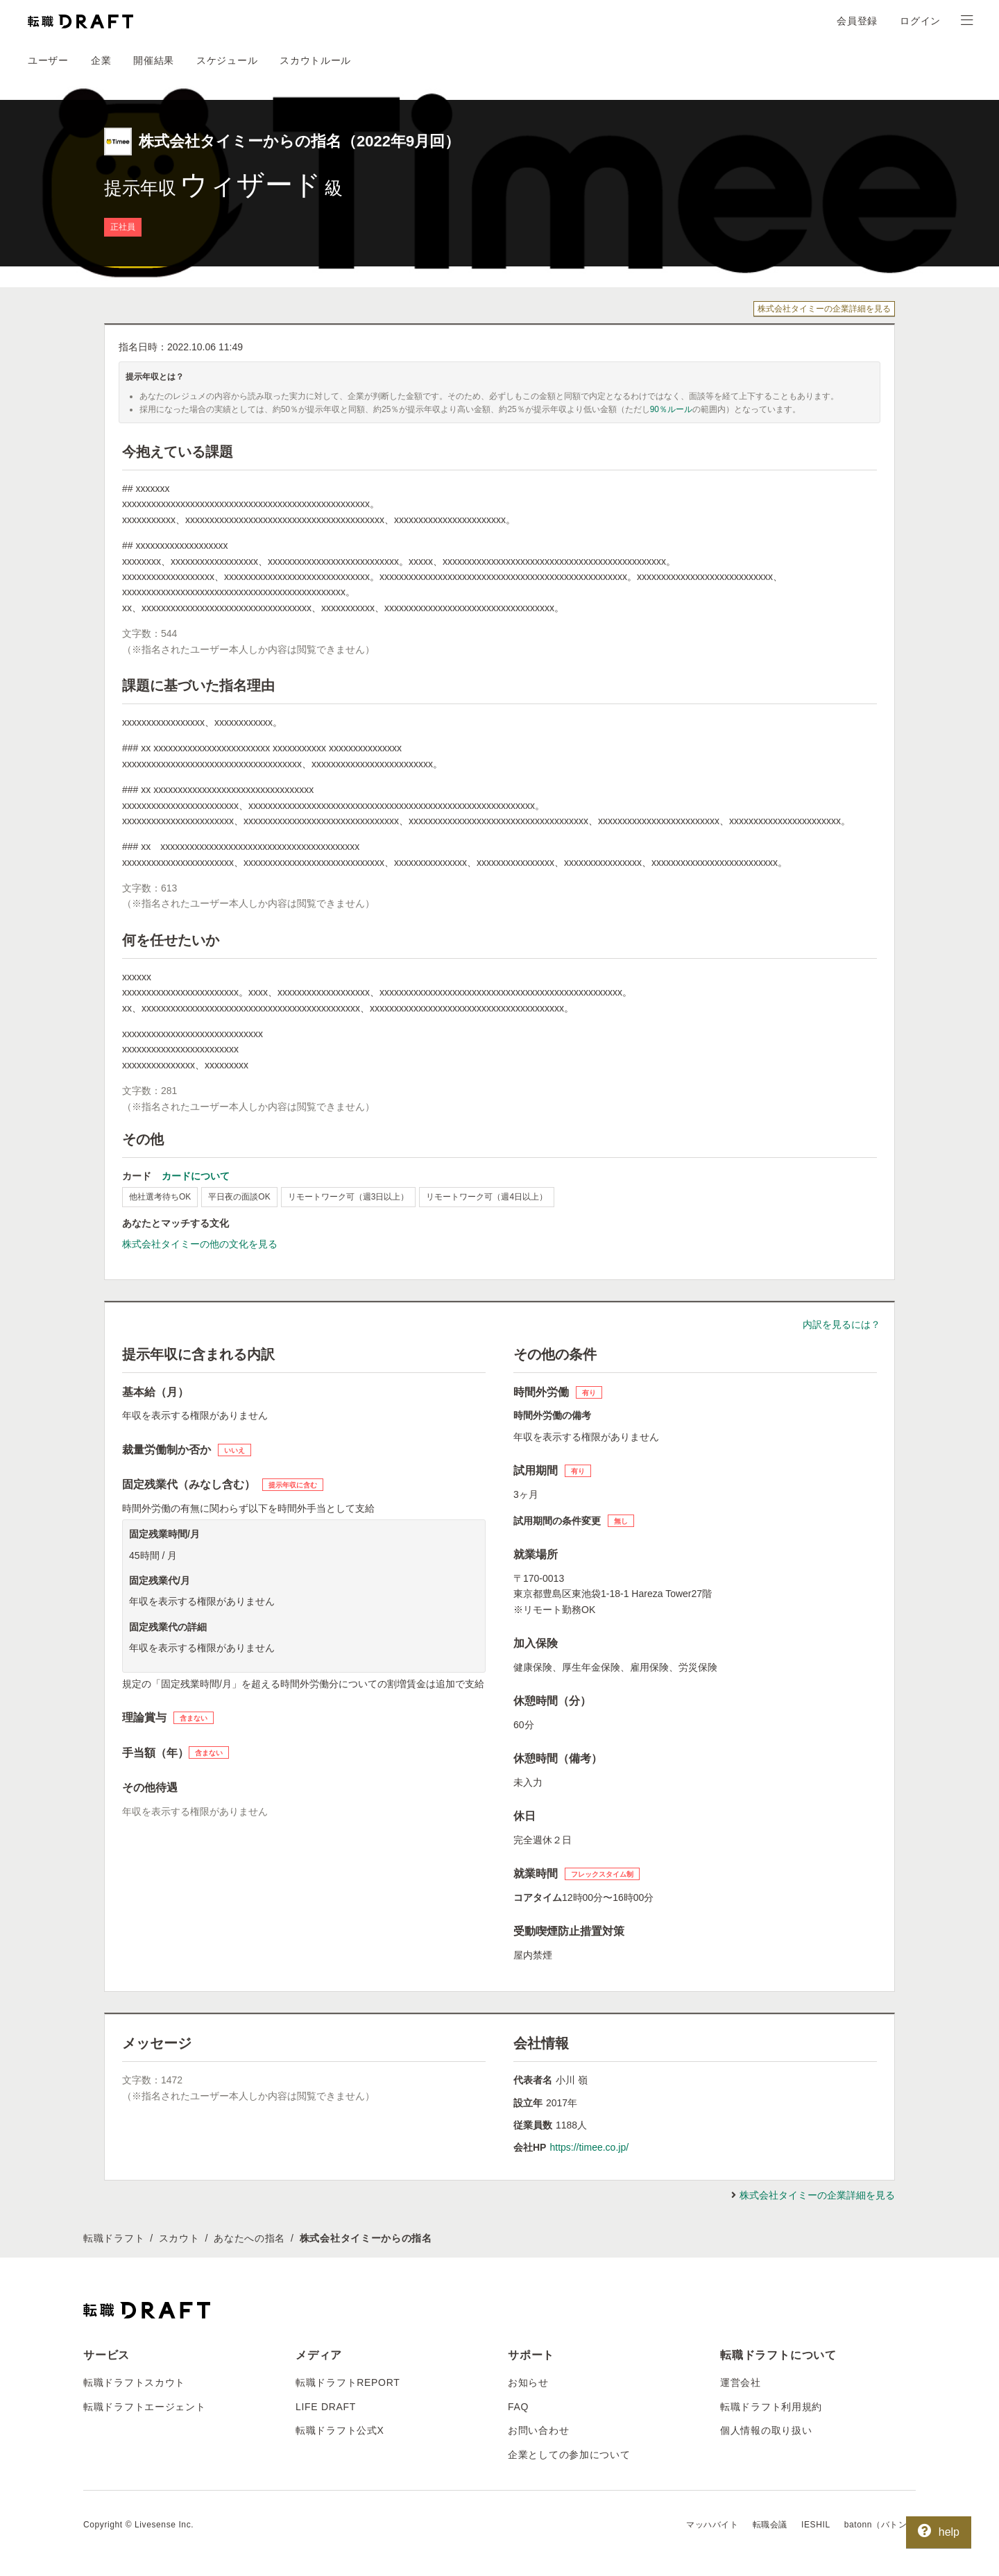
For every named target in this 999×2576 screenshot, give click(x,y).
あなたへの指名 (249, 2238)
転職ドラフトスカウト (134, 2382)
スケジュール (226, 60)
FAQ (518, 2406)
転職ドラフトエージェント (144, 2406)
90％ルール (671, 409)
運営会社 (740, 2382)
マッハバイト (712, 2525)
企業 (101, 60)
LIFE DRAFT (326, 2406)
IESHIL (815, 2525)
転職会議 (770, 2525)
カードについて (196, 1176)
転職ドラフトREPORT (348, 2382)
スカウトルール (315, 60)
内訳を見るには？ (841, 1324)
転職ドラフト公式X (340, 2430)
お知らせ (528, 2382)
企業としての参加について (569, 2454)
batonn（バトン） (880, 2525)
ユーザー (48, 60)
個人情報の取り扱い (766, 2430)
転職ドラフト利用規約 (771, 2406)
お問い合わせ (538, 2430)
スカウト (179, 2238)
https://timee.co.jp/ (589, 2147)
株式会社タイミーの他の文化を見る (200, 1243)
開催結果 (153, 60)
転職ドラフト (113, 2238)
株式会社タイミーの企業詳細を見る (824, 309)
